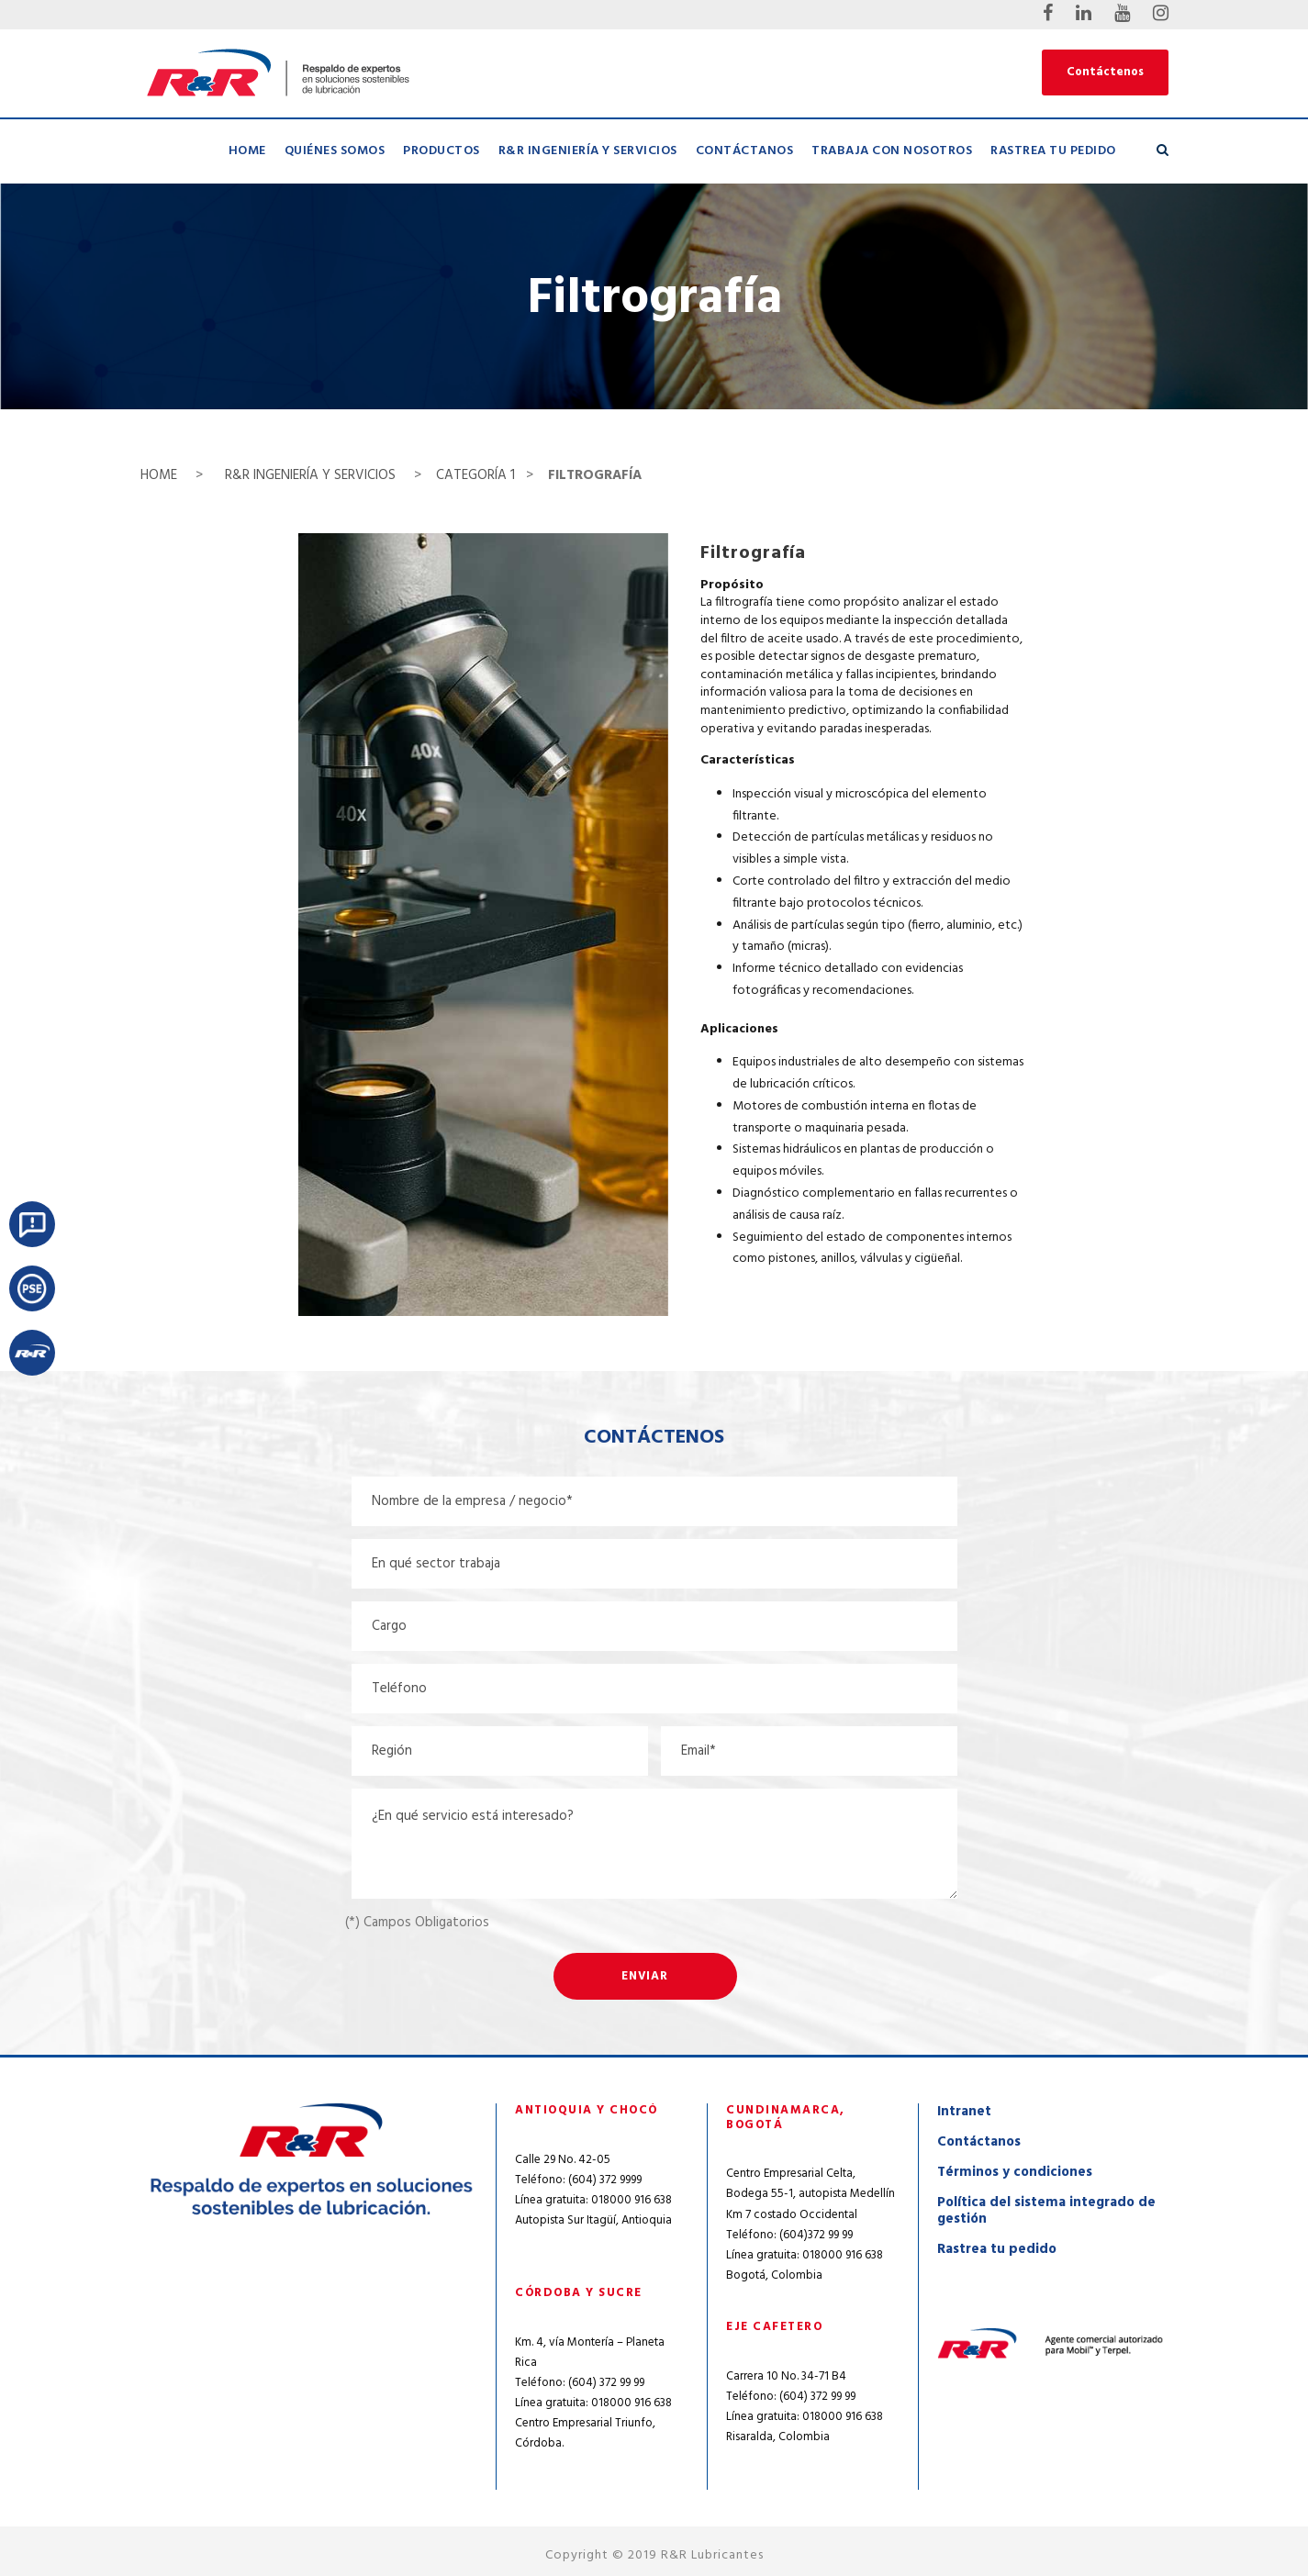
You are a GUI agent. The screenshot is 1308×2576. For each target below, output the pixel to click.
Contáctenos (1105, 72)
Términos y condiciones (1014, 2172)
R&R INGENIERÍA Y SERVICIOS (310, 475)
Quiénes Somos (335, 151)
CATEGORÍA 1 (475, 475)
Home (247, 151)
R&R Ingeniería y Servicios (587, 151)
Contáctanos (745, 151)
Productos (441, 151)
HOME (160, 475)
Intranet (964, 2112)
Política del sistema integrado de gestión (1046, 2210)
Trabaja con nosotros (891, 151)
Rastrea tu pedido (1053, 151)
